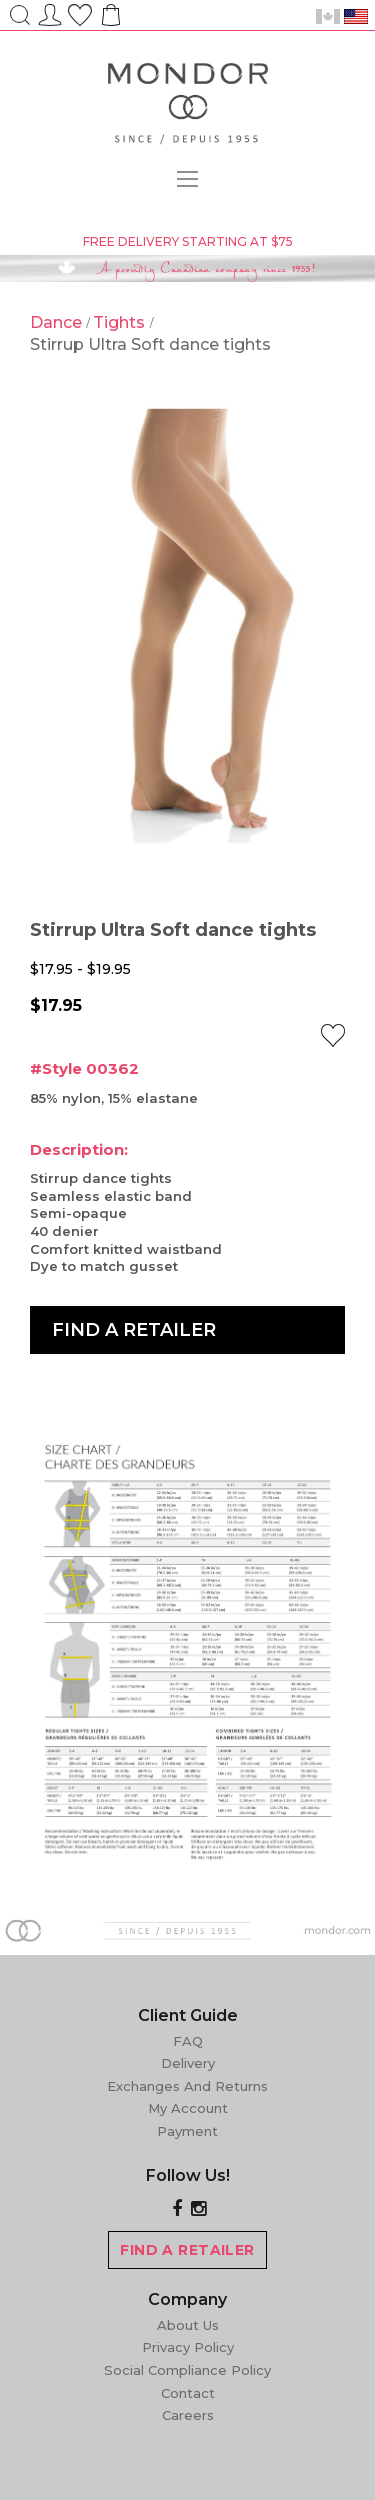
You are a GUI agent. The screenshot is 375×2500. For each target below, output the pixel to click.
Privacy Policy (188, 2347)
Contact (188, 2393)
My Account (188, 2108)
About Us (188, 2325)
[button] (333, 1035)
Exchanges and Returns (187, 2086)
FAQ (188, 2041)
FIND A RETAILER (187, 2250)
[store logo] (188, 107)
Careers (188, 2415)
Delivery (188, 2063)
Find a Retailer (134, 1330)
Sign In (50, 12)
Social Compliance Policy (187, 2370)
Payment (187, 2131)
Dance (58, 322)
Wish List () (80, 12)
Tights (121, 322)
